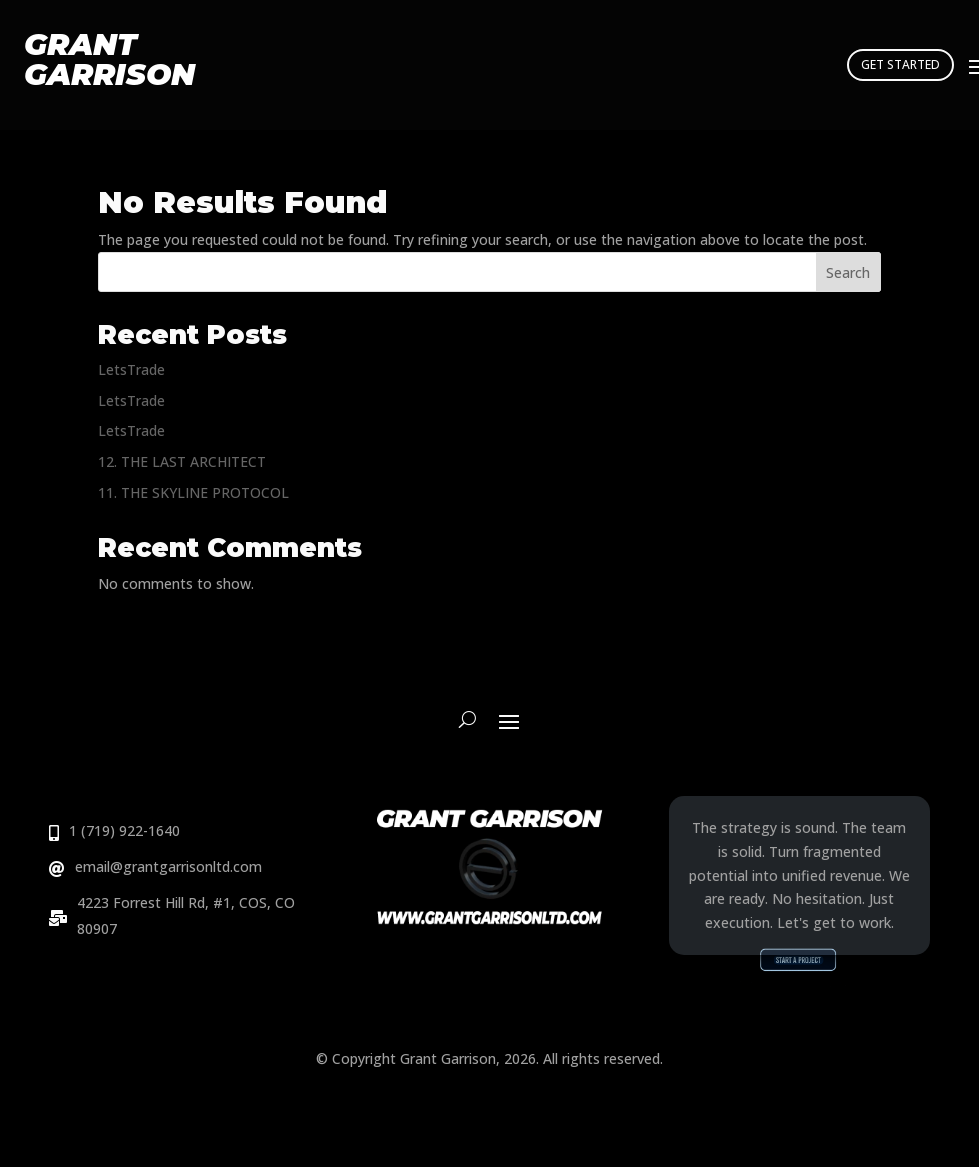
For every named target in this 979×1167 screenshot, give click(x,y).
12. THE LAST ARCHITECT (182, 461)
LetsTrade (131, 369)
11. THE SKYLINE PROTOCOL (193, 492)
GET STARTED (900, 64)
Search (848, 272)
